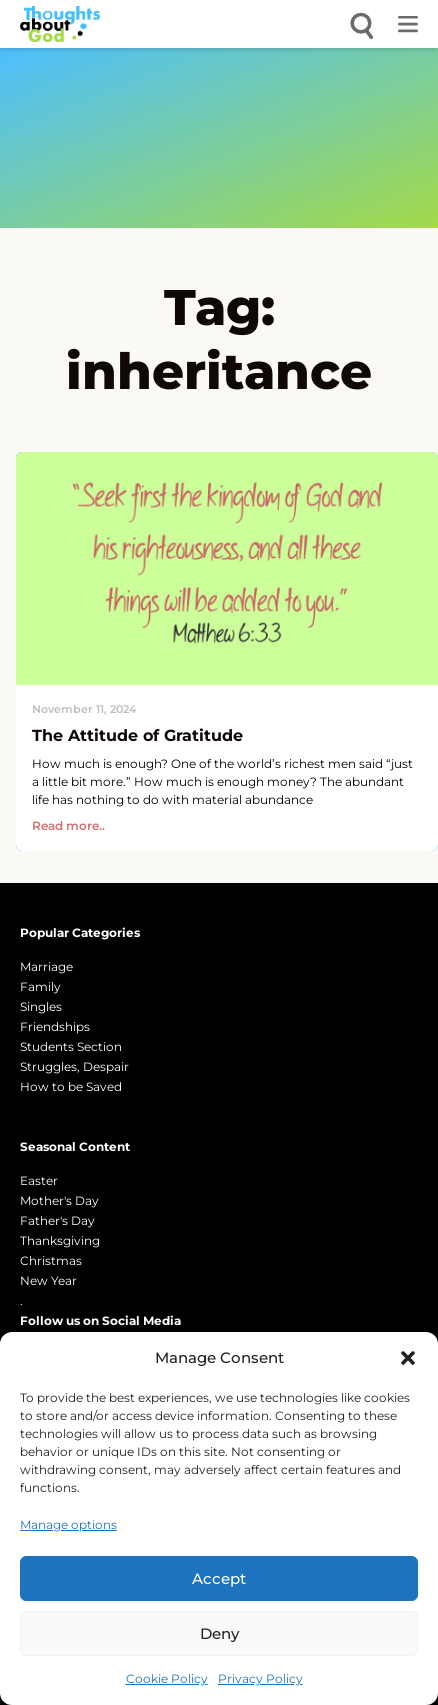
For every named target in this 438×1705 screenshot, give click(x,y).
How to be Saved (71, 1086)
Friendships (55, 1026)
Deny (219, 1633)
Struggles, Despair (74, 1066)
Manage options (68, 1524)
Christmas (51, 1260)
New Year (48, 1280)
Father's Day (57, 1220)
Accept (219, 1578)
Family (40, 986)
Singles (41, 1006)
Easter (39, 1180)
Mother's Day (59, 1200)
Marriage (46, 966)
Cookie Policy (167, 1678)
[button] (408, 1358)
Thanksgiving (60, 1240)
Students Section (71, 1046)
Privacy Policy (260, 1678)
